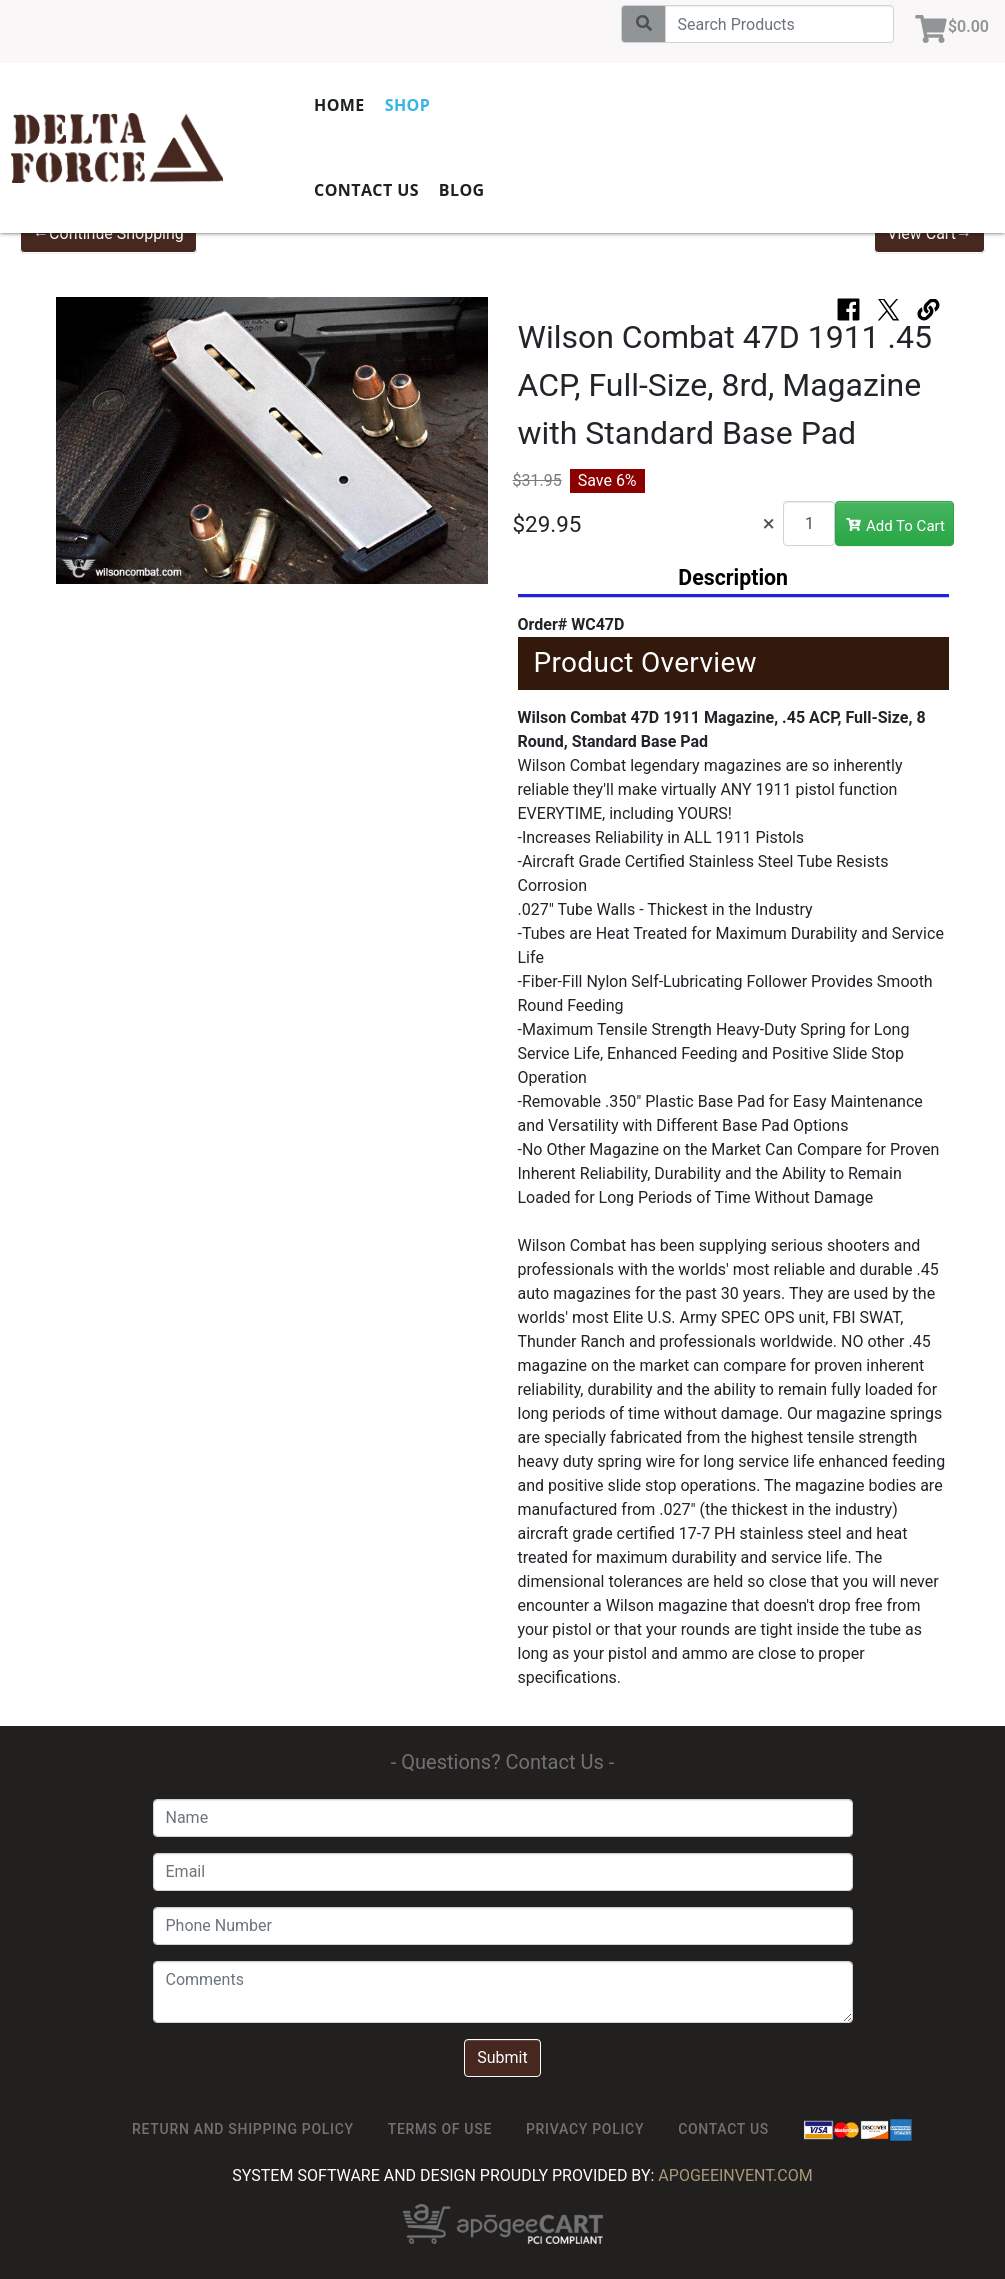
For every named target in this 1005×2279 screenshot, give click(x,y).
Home (339, 105)
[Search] (779, 24)
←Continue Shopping (108, 233)
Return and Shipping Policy (243, 2129)
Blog (462, 190)
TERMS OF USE (440, 2129)
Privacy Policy (585, 2129)
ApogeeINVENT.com (735, 2175)
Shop (407, 105)
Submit (502, 2057)
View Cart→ (929, 233)
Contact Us (366, 190)
